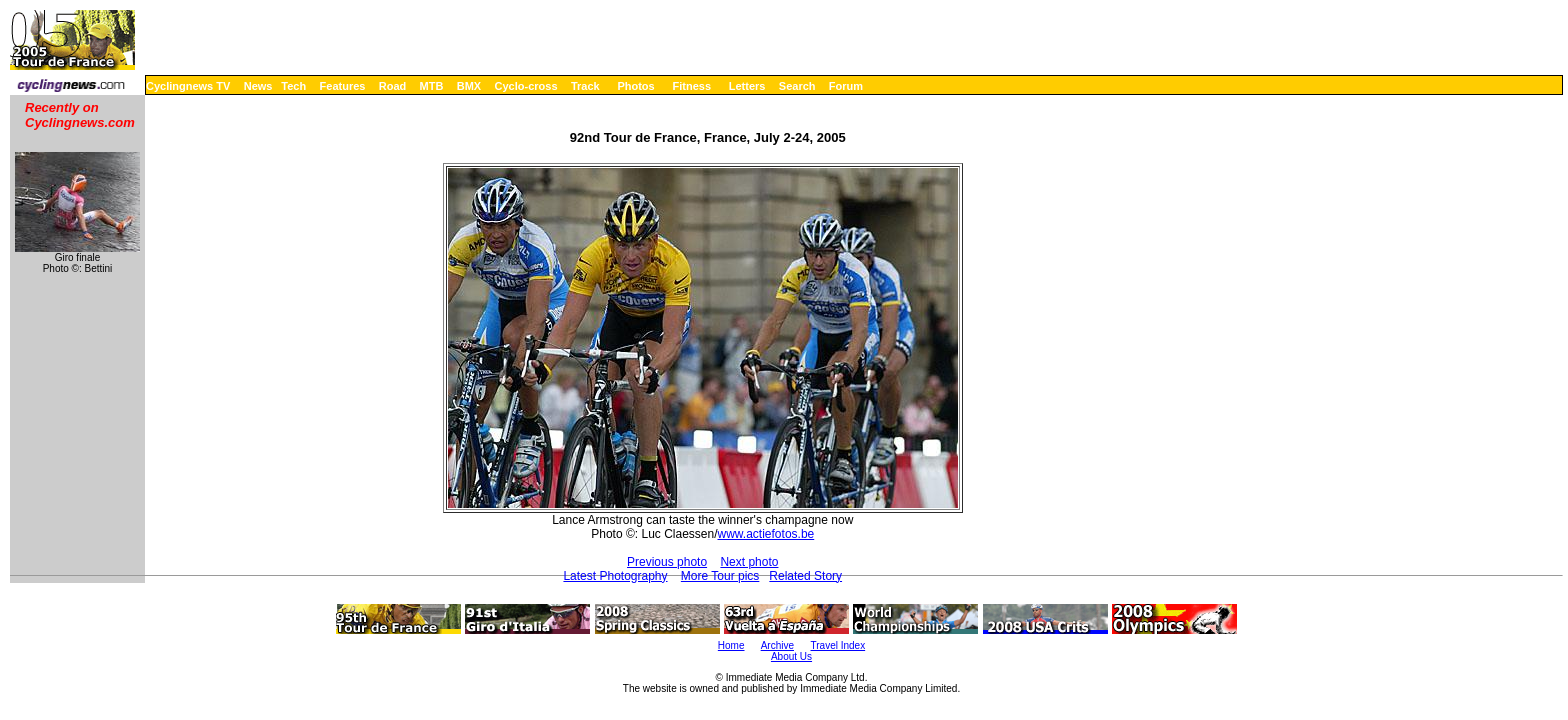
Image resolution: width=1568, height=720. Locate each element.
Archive (777, 645)
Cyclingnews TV (188, 86)
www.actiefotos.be (766, 534)
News (258, 86)
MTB (432, 86)
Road (393, 86)
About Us (791, 656)
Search (797, 86)
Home (731, 645)
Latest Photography (615, 576)
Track (585, 86)
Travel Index (838, 645)
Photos (635, 86)
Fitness (691, 86)
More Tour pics (720, 576)
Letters (747, 86)
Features (343, 86)
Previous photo (667, 562)
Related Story (805, 576)
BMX (469, 86)
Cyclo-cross (526, 86)
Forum (846, 86)
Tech (293, 86)
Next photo (749, 562)
